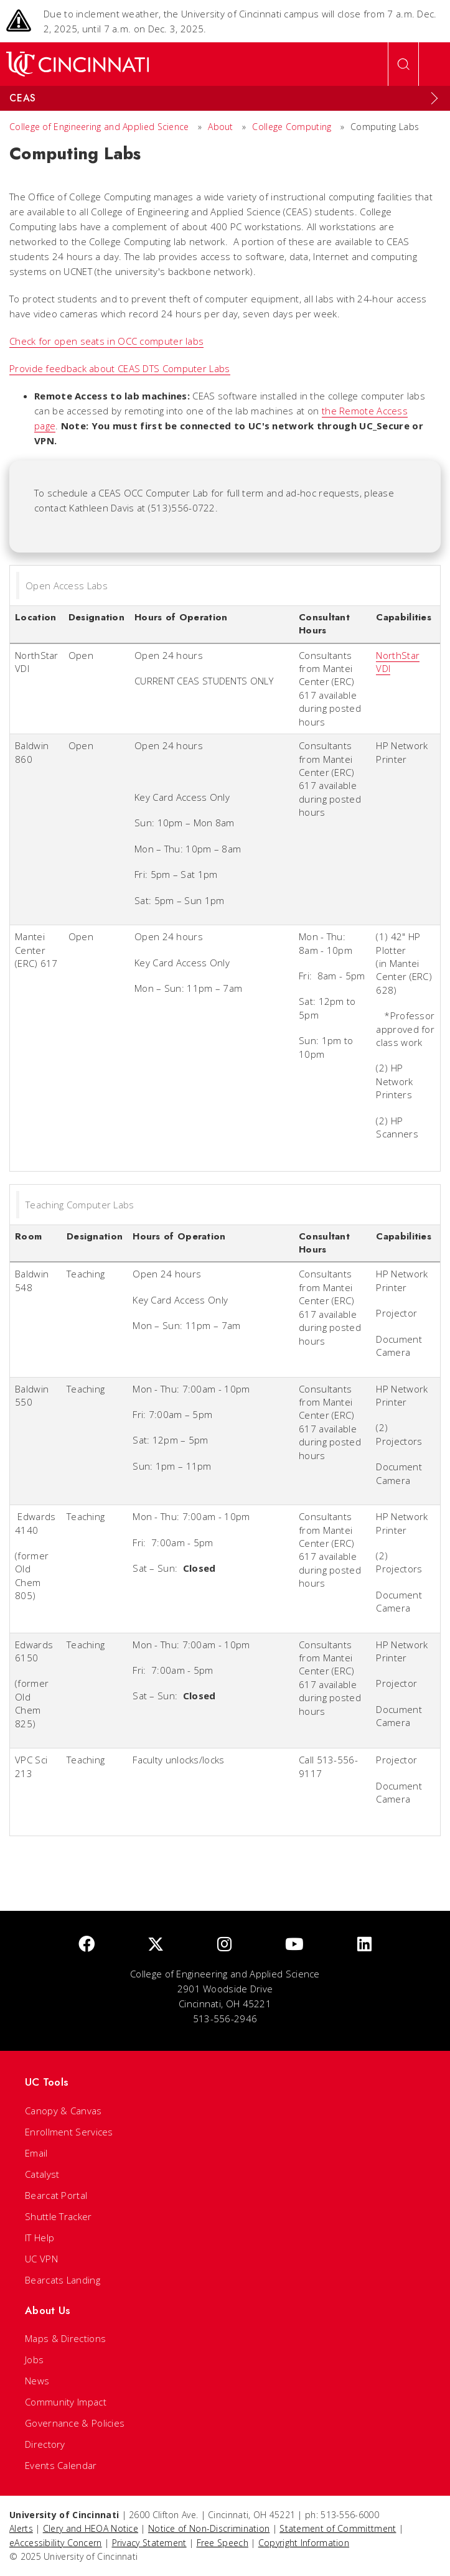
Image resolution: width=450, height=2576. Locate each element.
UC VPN (41, 2258)
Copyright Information (303, 2543)
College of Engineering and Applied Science (99, 127)
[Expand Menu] (434, 98)
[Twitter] (156, 1945)
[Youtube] (294, 1945)
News (37, 2380)
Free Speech (222, 2543)
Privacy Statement (149, 2543)
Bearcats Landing (62, 2280)
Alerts (21, 2528)
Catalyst (42, 2174)
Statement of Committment (337, 2528)
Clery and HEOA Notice (90, 2528)
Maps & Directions (65, 2338)
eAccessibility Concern (55, 2543)
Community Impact (65, 2402)
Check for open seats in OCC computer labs (106, 341)
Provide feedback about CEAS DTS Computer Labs (119, 368)
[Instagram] (224, 1945)
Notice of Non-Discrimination (209, 2528)
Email (36, 2153)
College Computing (291, 127)
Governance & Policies (74, 2423)
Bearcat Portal (56, 2195)
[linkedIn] (364, 1945)
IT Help (39, 2237)
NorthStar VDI (398, 661)
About (220, 127)
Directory (45, 2444)
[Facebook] (86, 1945)
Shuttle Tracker (58, 2216)
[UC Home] (77, 64)
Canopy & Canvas (63, 2110)
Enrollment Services (69, 2132)
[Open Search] (403, 64)
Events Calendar (61, 2465)
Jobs (34, 2359)
